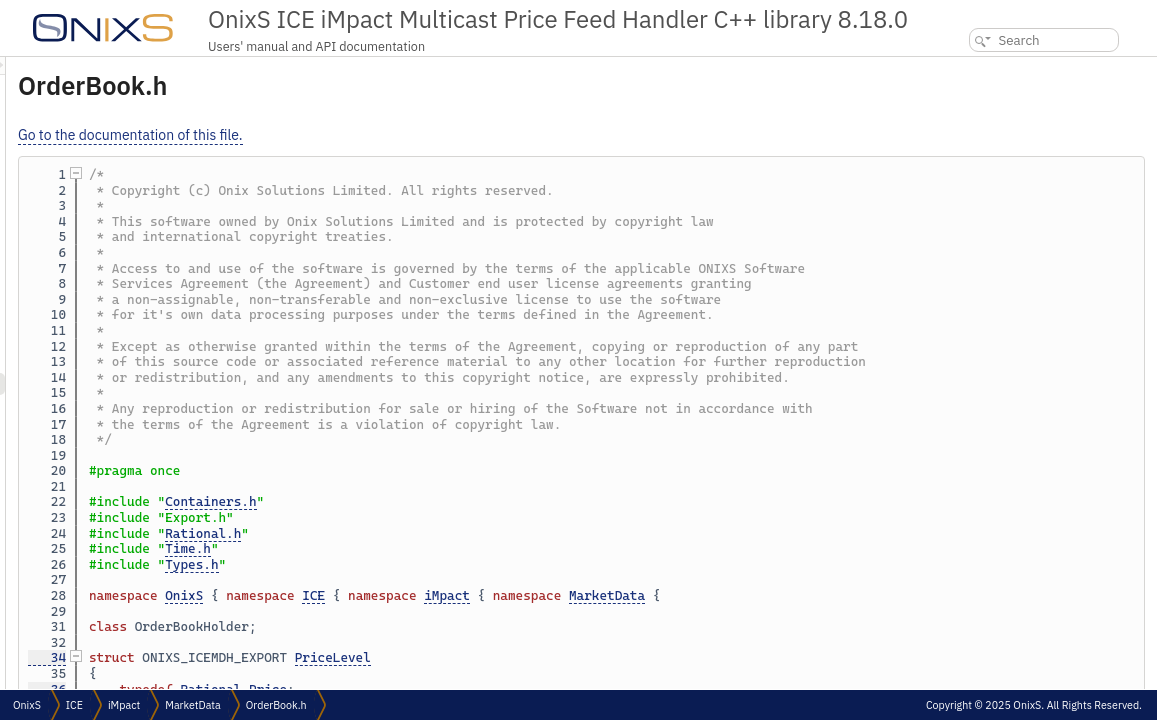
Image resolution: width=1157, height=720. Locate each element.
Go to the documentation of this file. (380, 135)
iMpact (697, 595)
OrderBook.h (276, 705)
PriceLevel (583, 657)
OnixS (434, 595)
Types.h (441, 564)
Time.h (438, 548)
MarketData (857, 595)
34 (297, 657)
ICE (563, 595)
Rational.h (453, 533)
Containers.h (460, 501)
